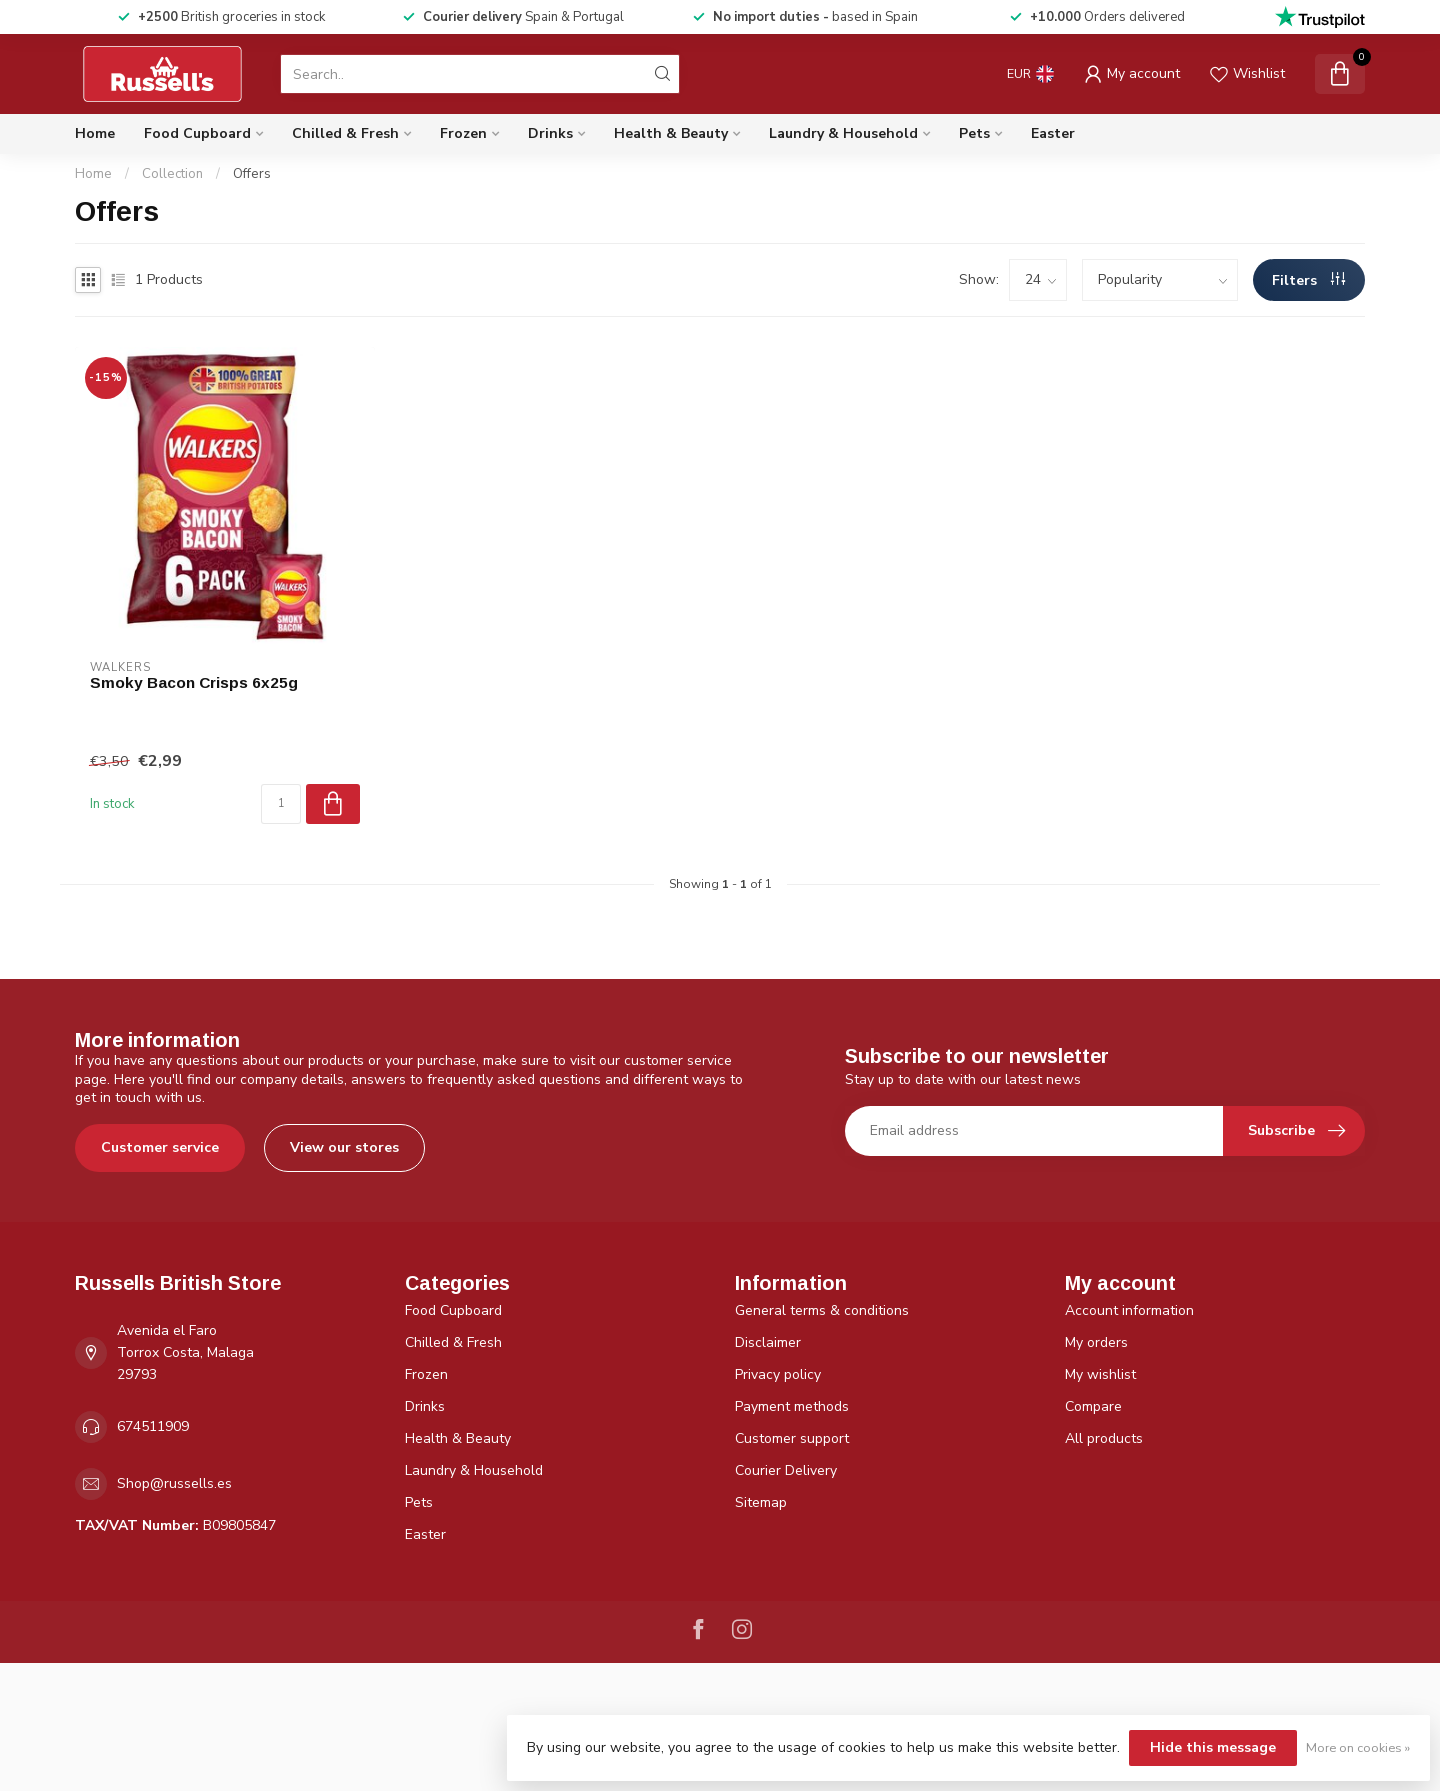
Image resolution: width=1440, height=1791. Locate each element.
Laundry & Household (843, 133)
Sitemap (761, 1502)
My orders (1096, 1342)
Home (95, 133)
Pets (974, 133)
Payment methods (792, 1406)
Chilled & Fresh (345, 133)
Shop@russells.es (174, 1483)
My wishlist (1100, 1374)
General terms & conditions (822, 1310)
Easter (1053, 133)
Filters (1308, 280)
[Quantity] (281, 804)
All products (1104, 1438)
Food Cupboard (197, 133)
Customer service (160, 1147)
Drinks (550, 133)
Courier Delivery (786, 1470)
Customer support (792, 1438)
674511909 (153, 1426)
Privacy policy (778, 1374)
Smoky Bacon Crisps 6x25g (194, 682)
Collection (172, 174)
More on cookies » (1358, 1747)
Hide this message (1213, 1747)
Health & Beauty (671, 133)
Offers (252, 174)
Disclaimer (768, 1342)
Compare (1093, 1406)
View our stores (344, 1147)
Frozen (463, 133)
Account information (1129, 1310)
